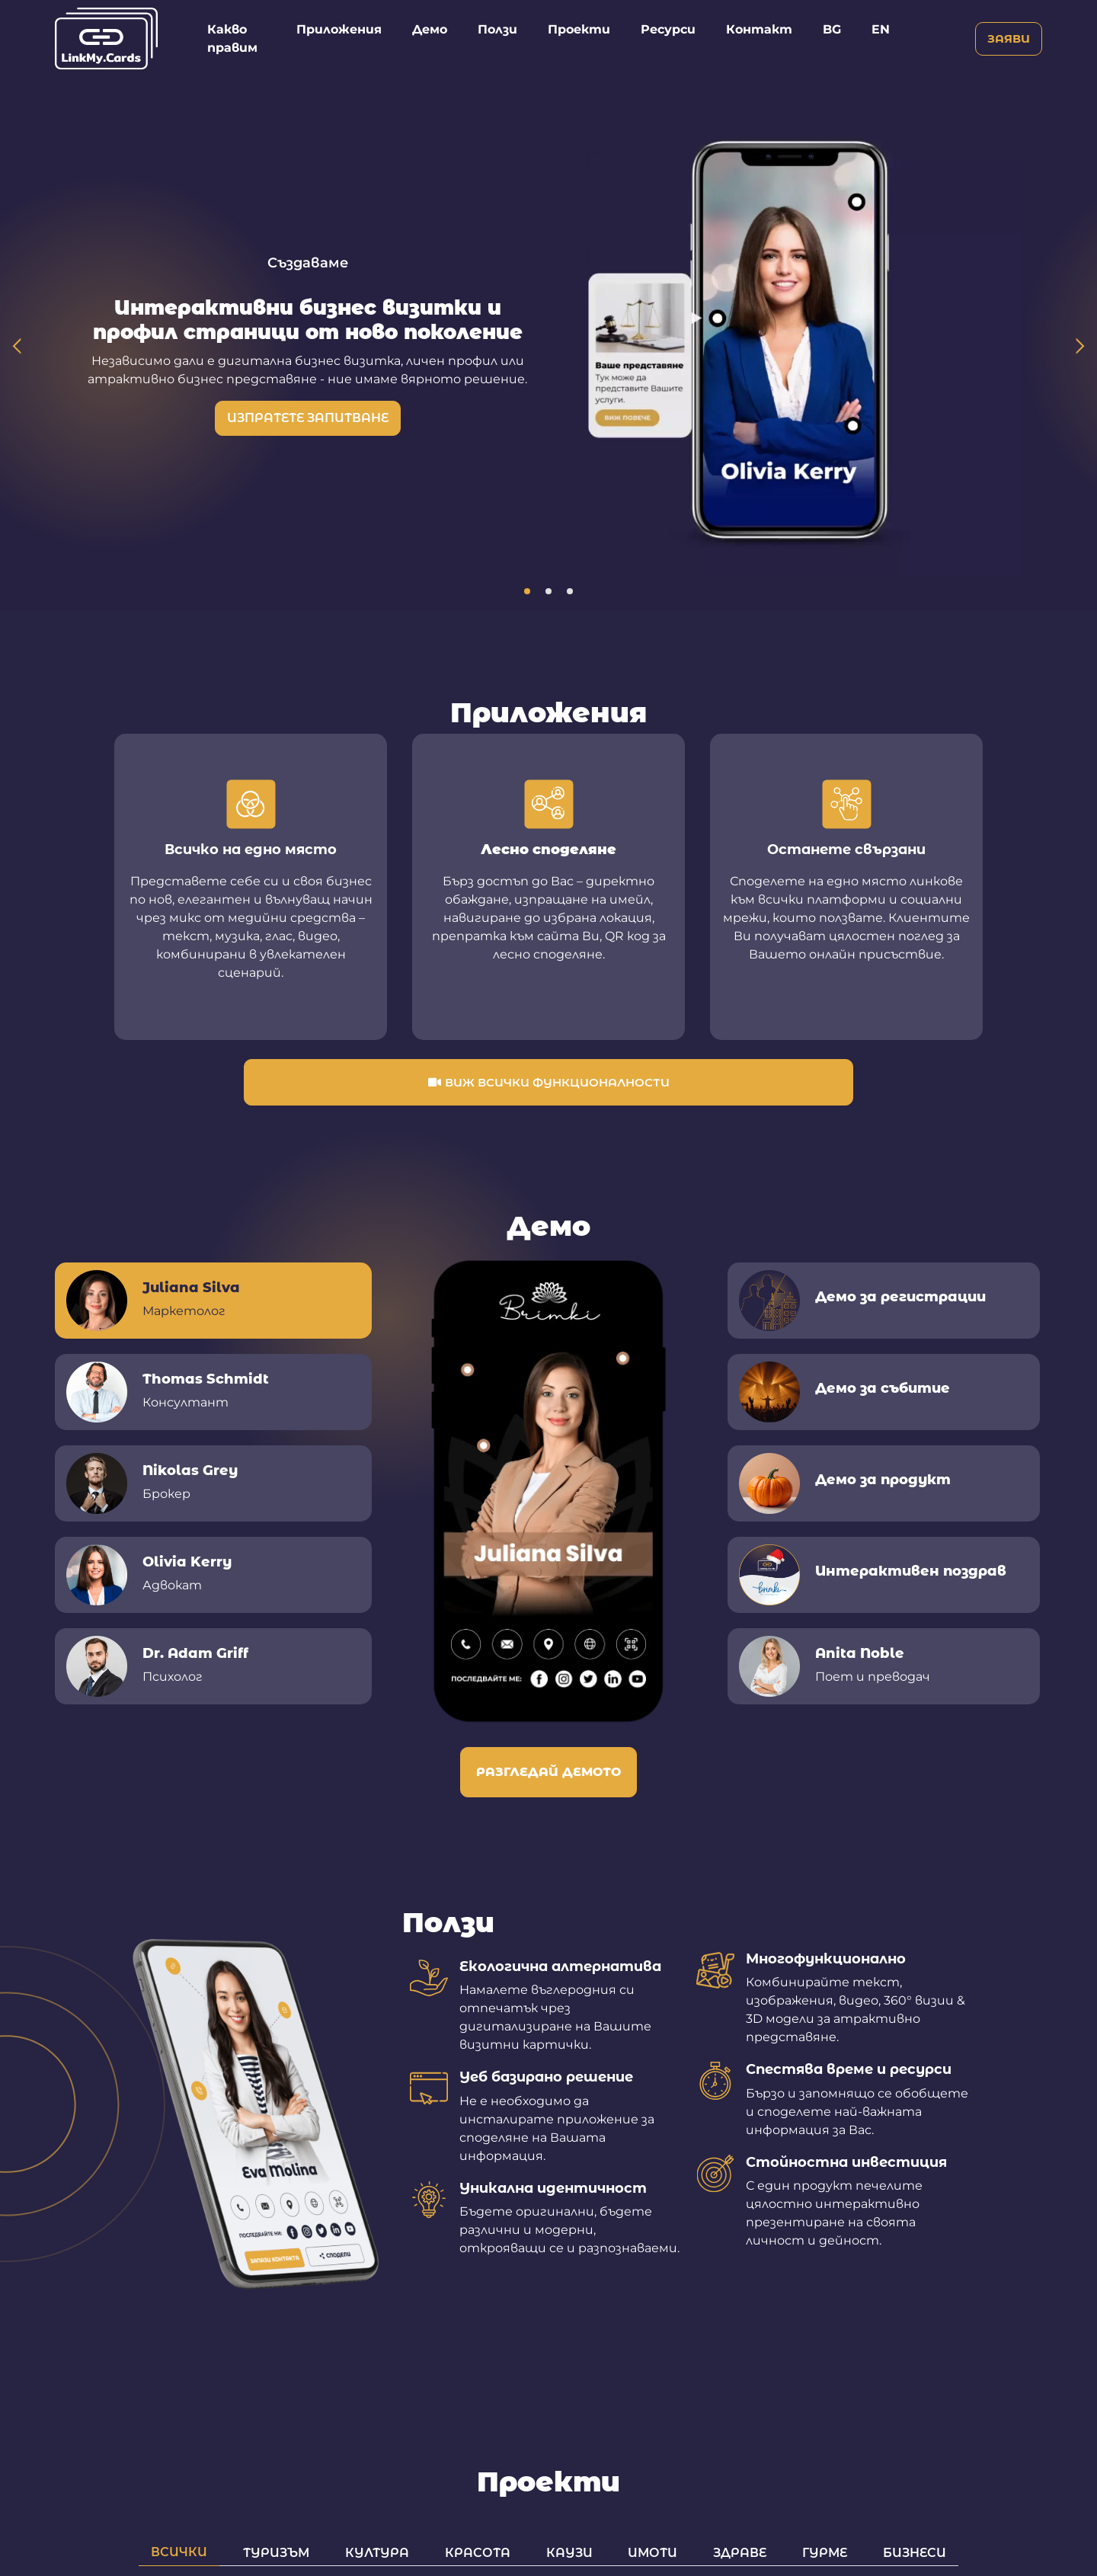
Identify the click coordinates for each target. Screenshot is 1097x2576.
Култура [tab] (377, 2552)
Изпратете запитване (308, 418)
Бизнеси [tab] (914, 2552)
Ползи (497, 29)
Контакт (759, 29)
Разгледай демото (548, 1772)
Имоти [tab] (652, 2552)
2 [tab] (548, 591)
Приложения (339, 29)
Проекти (579, 29)
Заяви (1008, 38)
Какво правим (232, 38)
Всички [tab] (179, 2552)
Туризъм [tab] (276, 2552)
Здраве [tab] (739, 2552)
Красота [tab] (477, 2552)
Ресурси (668, 29)
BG (832, 29)
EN (881, 29)
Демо (429, 29)
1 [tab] (527, 591)
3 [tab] (570, 591)
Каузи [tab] (569, 2552)
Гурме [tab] (824, 2552)
